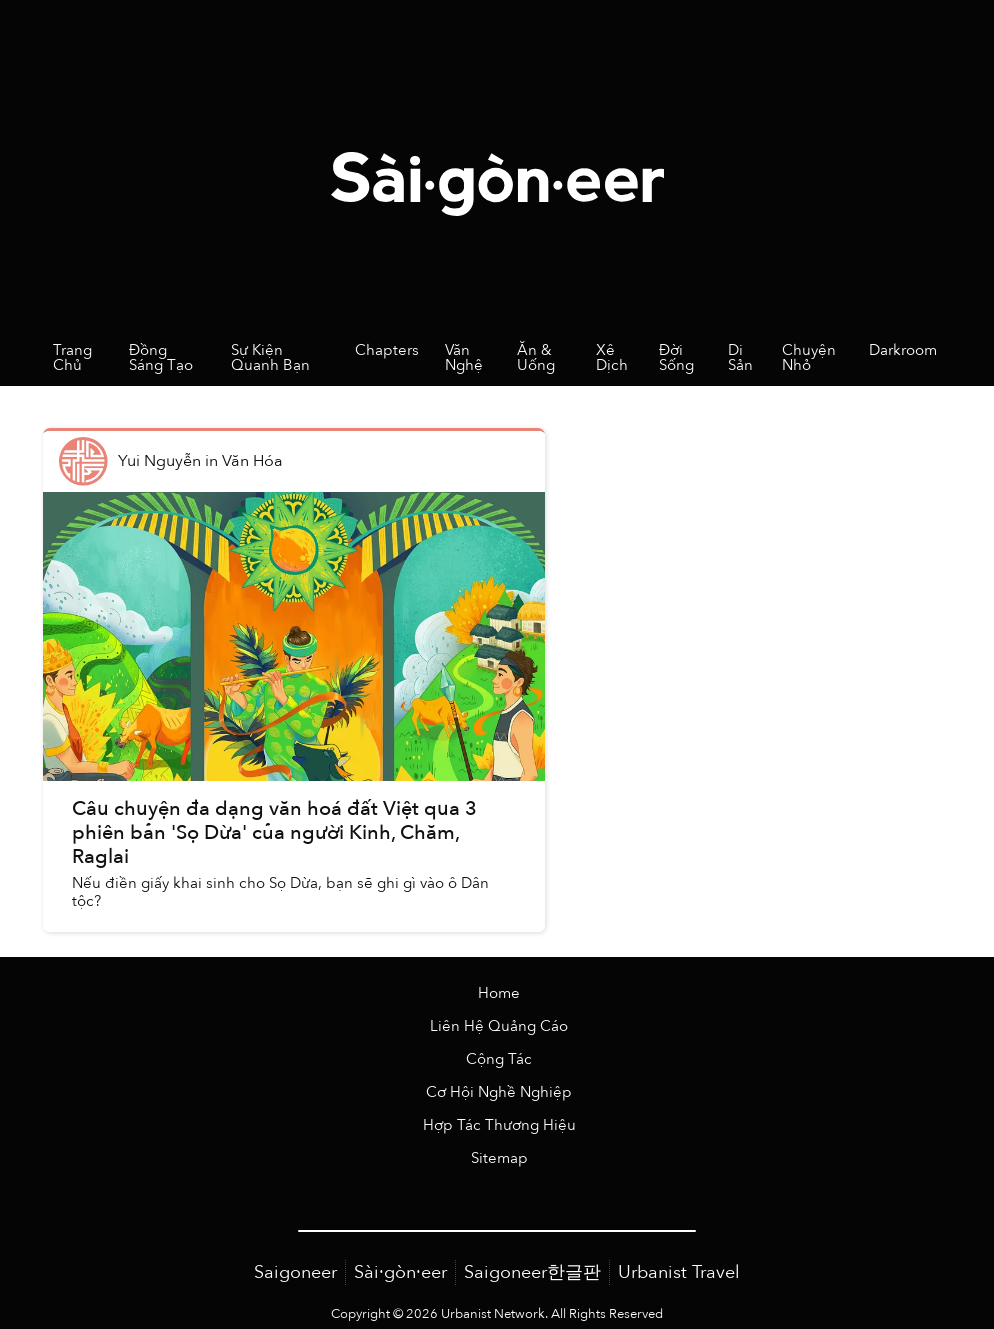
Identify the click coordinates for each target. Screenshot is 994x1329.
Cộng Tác (499, 1059)
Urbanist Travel (679, 1272)
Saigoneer (295, 1272)
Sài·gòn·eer (400, 1272)
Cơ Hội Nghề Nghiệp (499, 1092)
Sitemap (499, 1158)
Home (499, 993)
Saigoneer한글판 (532, 1272)
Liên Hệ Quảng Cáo (499, 1026)
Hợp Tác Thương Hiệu (499, 1125)
